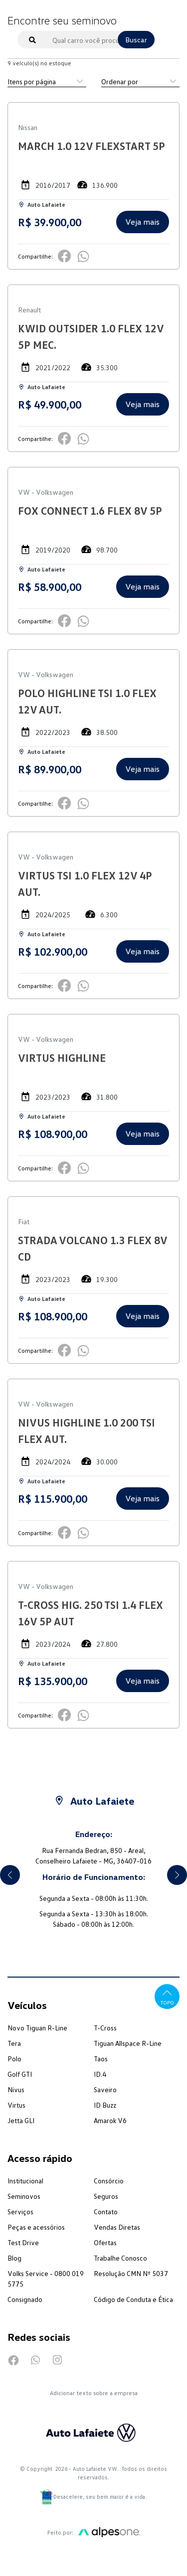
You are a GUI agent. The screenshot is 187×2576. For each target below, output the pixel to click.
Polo (14, 2058)
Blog (14, 2258)
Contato (106, 2211)
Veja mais (142, 222)
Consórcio (109, 2180)
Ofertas (105, 2242)
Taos (101, 2058)
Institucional (25, 2180)
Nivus (15, 2089)
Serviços (20, 2211)
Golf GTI (19, 2074)
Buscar (136, 39)
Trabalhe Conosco (120, 2258)
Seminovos (23, 2196)
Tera (14, 2043)
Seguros (106, 2196)
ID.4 (100, 2074)
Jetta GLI (20, 2120)
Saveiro (105, 2089)
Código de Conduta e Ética (133, 2299)
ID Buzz (105, 2105)
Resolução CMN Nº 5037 (131, 2273)
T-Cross (105, 2027)
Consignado (24, 2299)
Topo (167, 1996)
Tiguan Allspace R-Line (128, 2043)
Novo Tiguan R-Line (37, 2027)
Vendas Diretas (117, 2227)
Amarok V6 (110, 2120)
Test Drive (23, 2242)
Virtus (16, 2105)
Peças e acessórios (36, 2227)
